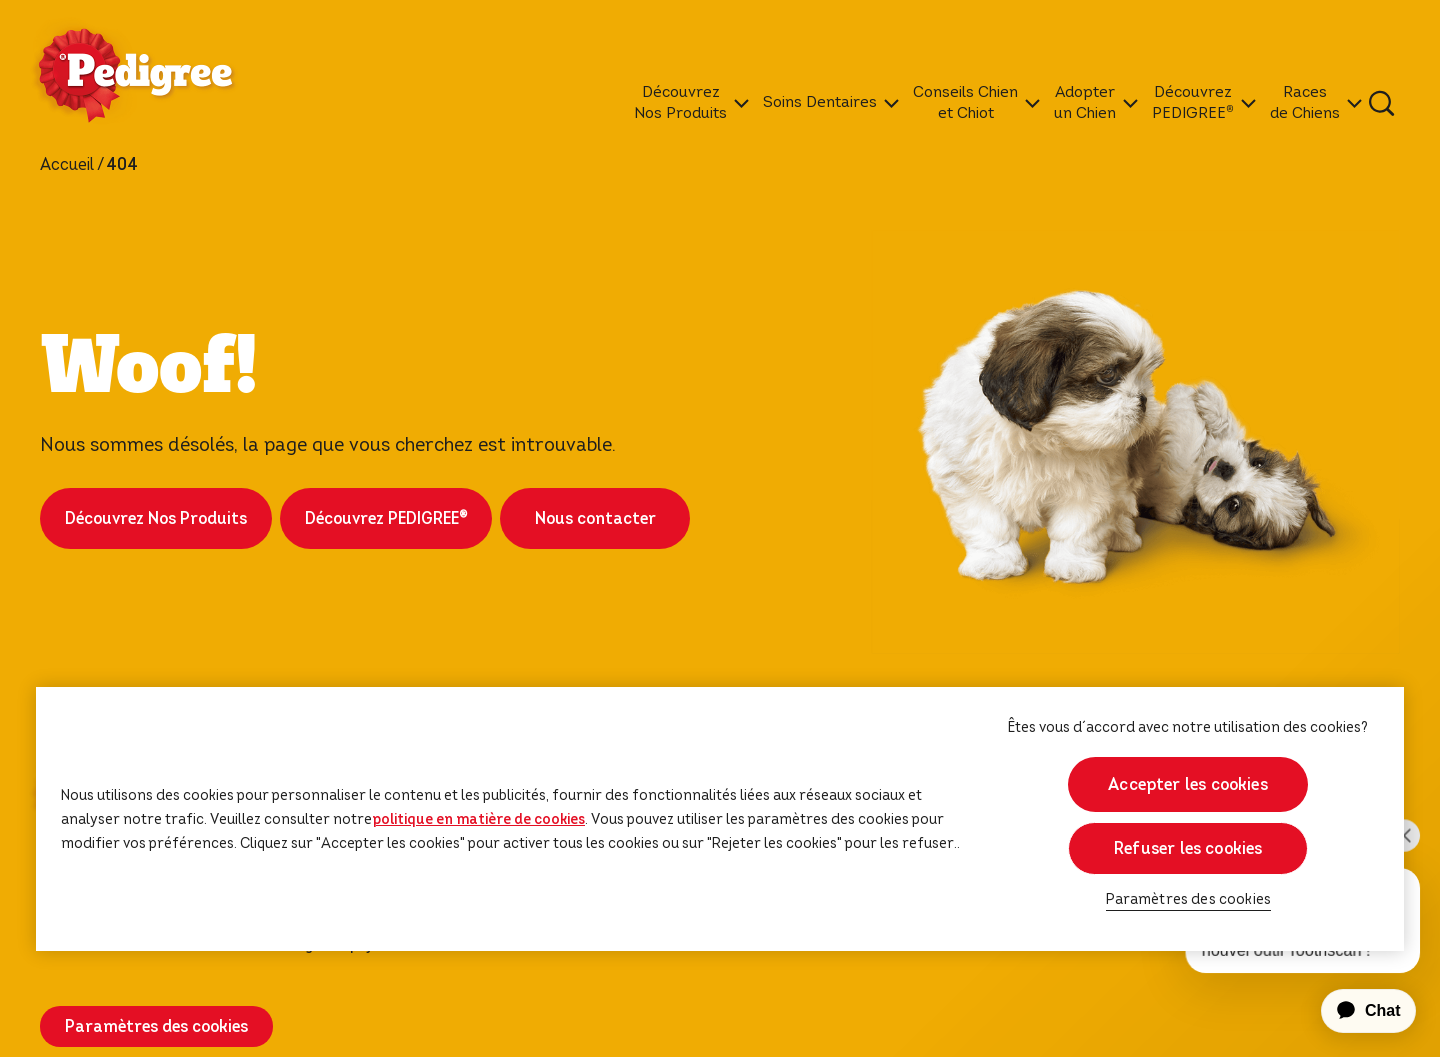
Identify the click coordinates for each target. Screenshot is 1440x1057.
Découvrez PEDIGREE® (386, 518)
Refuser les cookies (1188, 848)
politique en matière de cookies (478, 819)
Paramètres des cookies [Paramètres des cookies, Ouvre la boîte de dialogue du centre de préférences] (1189, 899)
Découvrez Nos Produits (156, 518)
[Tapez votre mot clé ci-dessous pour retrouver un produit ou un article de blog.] (1382, 103)
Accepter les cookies (1188, 784)
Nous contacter (595, 518)
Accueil (67, 165)
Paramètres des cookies (156, 1026)
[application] (1357, 1011)
